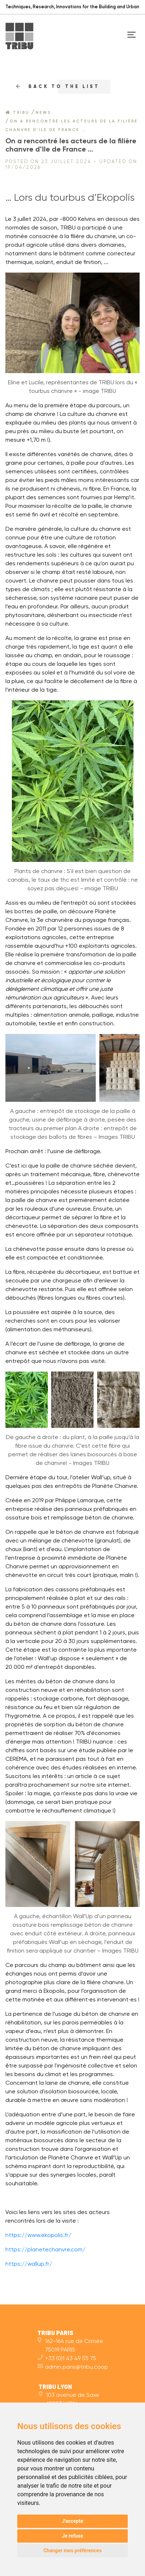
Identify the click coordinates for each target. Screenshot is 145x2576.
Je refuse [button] (72, 2536)
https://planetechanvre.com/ (45, 2250)
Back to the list (58, 86)
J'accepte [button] (72, 2521)
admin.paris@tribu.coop (72, 2367)
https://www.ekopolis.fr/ (38, 2235)
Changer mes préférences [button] (72, 2550)
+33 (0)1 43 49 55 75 (66, 2358)
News (43, 113)
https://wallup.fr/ (28, 2264)
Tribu (17, 113)
